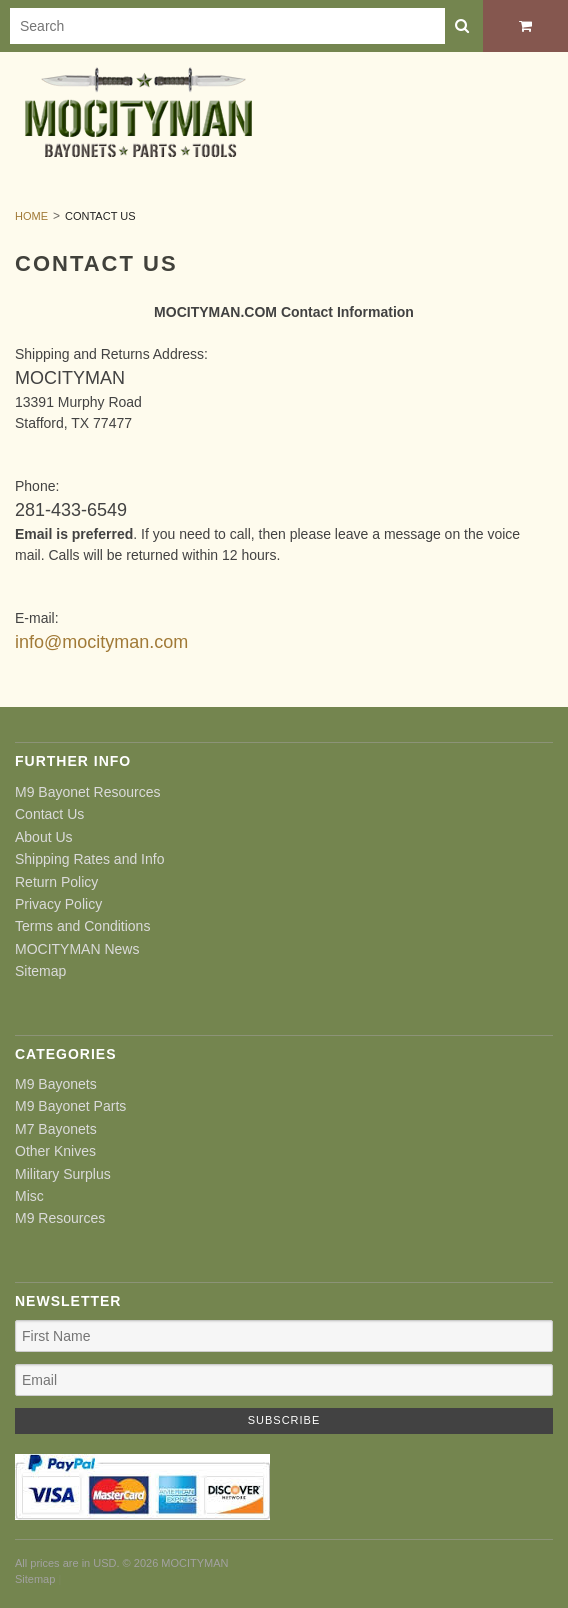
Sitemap (40, 971)
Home (31, 216)
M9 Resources (60, 1218)
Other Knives (55, 1151)
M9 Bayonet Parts (70, 1106)
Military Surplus (63, 1174)
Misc (29, 1196)
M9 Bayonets (56, 1084)
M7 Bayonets (56, 1129)
